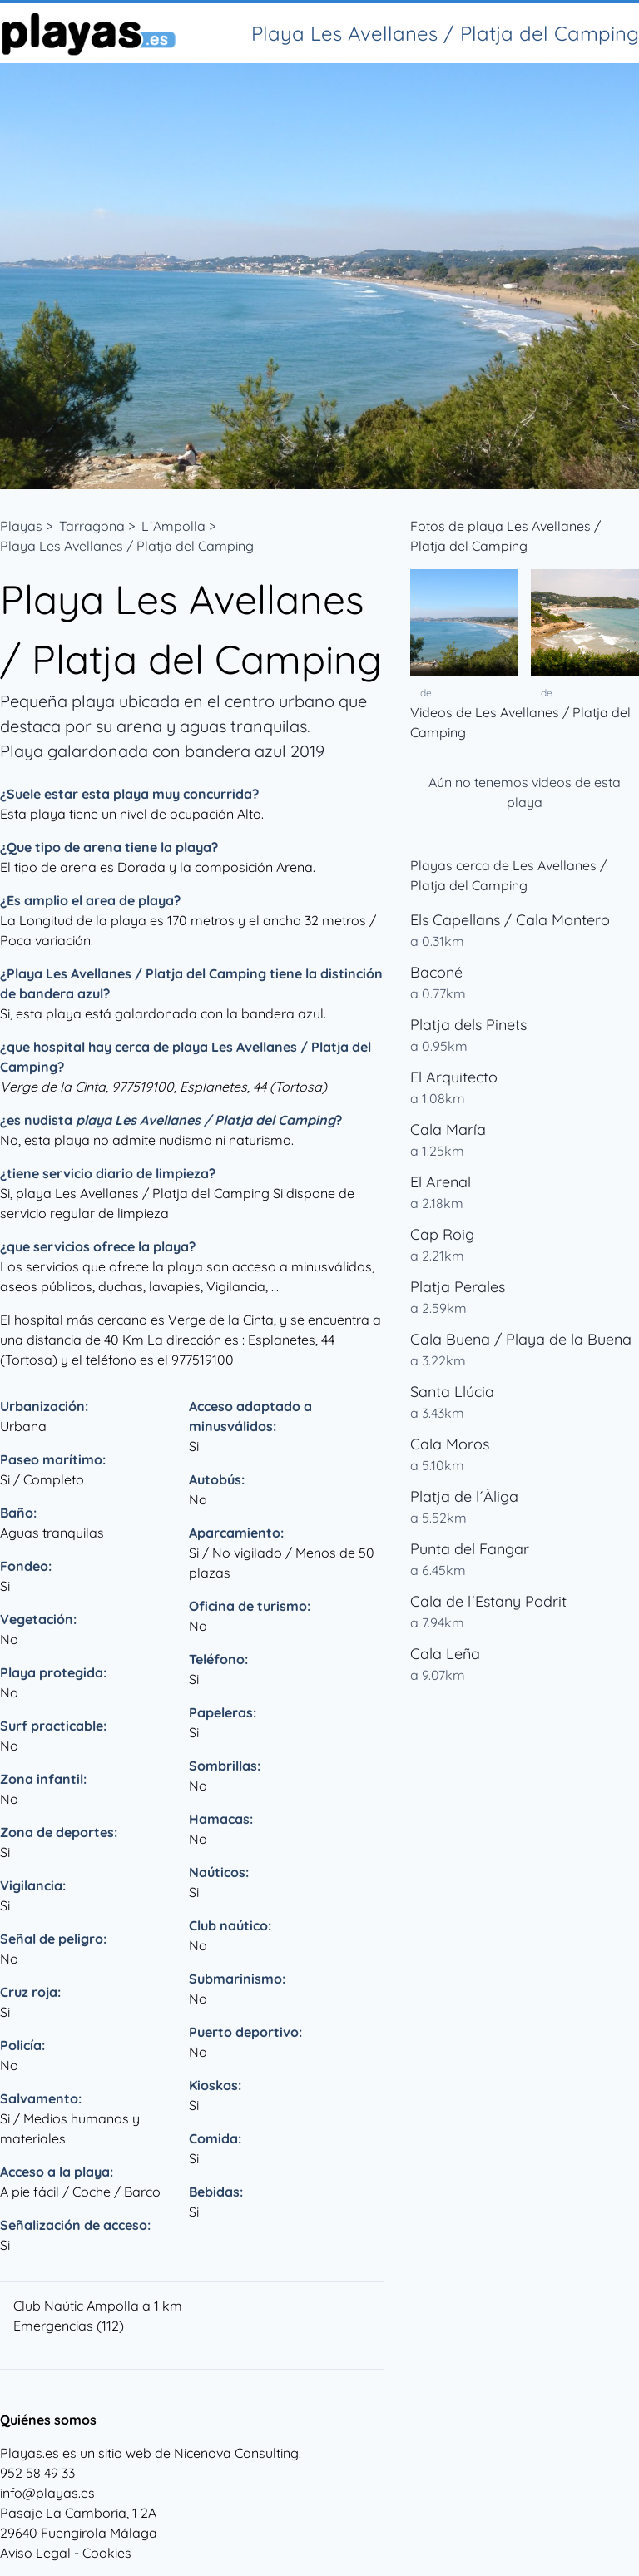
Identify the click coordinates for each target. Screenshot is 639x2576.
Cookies (106, 2552)
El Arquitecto (454, 1077)
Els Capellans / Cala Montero (510, 919)
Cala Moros (449, 1444)
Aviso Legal (35, 2552)
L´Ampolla (173, 526)
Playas (21, 526)
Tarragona (92, 526)
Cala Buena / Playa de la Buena (521, 1339)
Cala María (448, 1129)
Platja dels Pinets (468, 1024)
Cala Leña (445, 1653)
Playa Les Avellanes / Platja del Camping (127, 545)
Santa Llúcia (452, 1391)
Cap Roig (442, 1234)
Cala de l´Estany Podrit (488, 1601)
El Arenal (440, 1181)
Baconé (436, 972)
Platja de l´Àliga (464, 1496)
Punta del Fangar (469, 1548)
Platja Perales (457, 1286)
